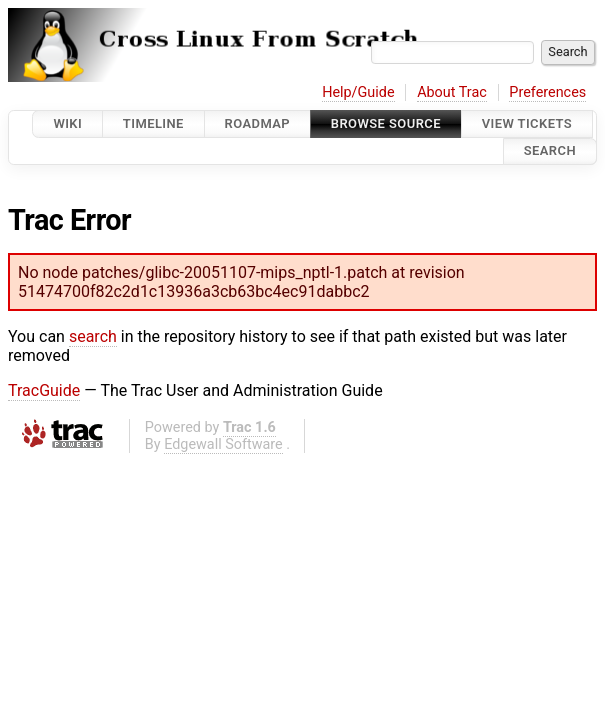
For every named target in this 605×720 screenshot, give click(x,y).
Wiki (67, 123)
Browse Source (386, 123)
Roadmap (258, 123)
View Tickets (527, 123)
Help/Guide (358, 92)
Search (550, 151)
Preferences (547, 92)
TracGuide (44, 390)
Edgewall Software (223, 444)
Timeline (153, 123)
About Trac (452, 92)
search (93, 336)
